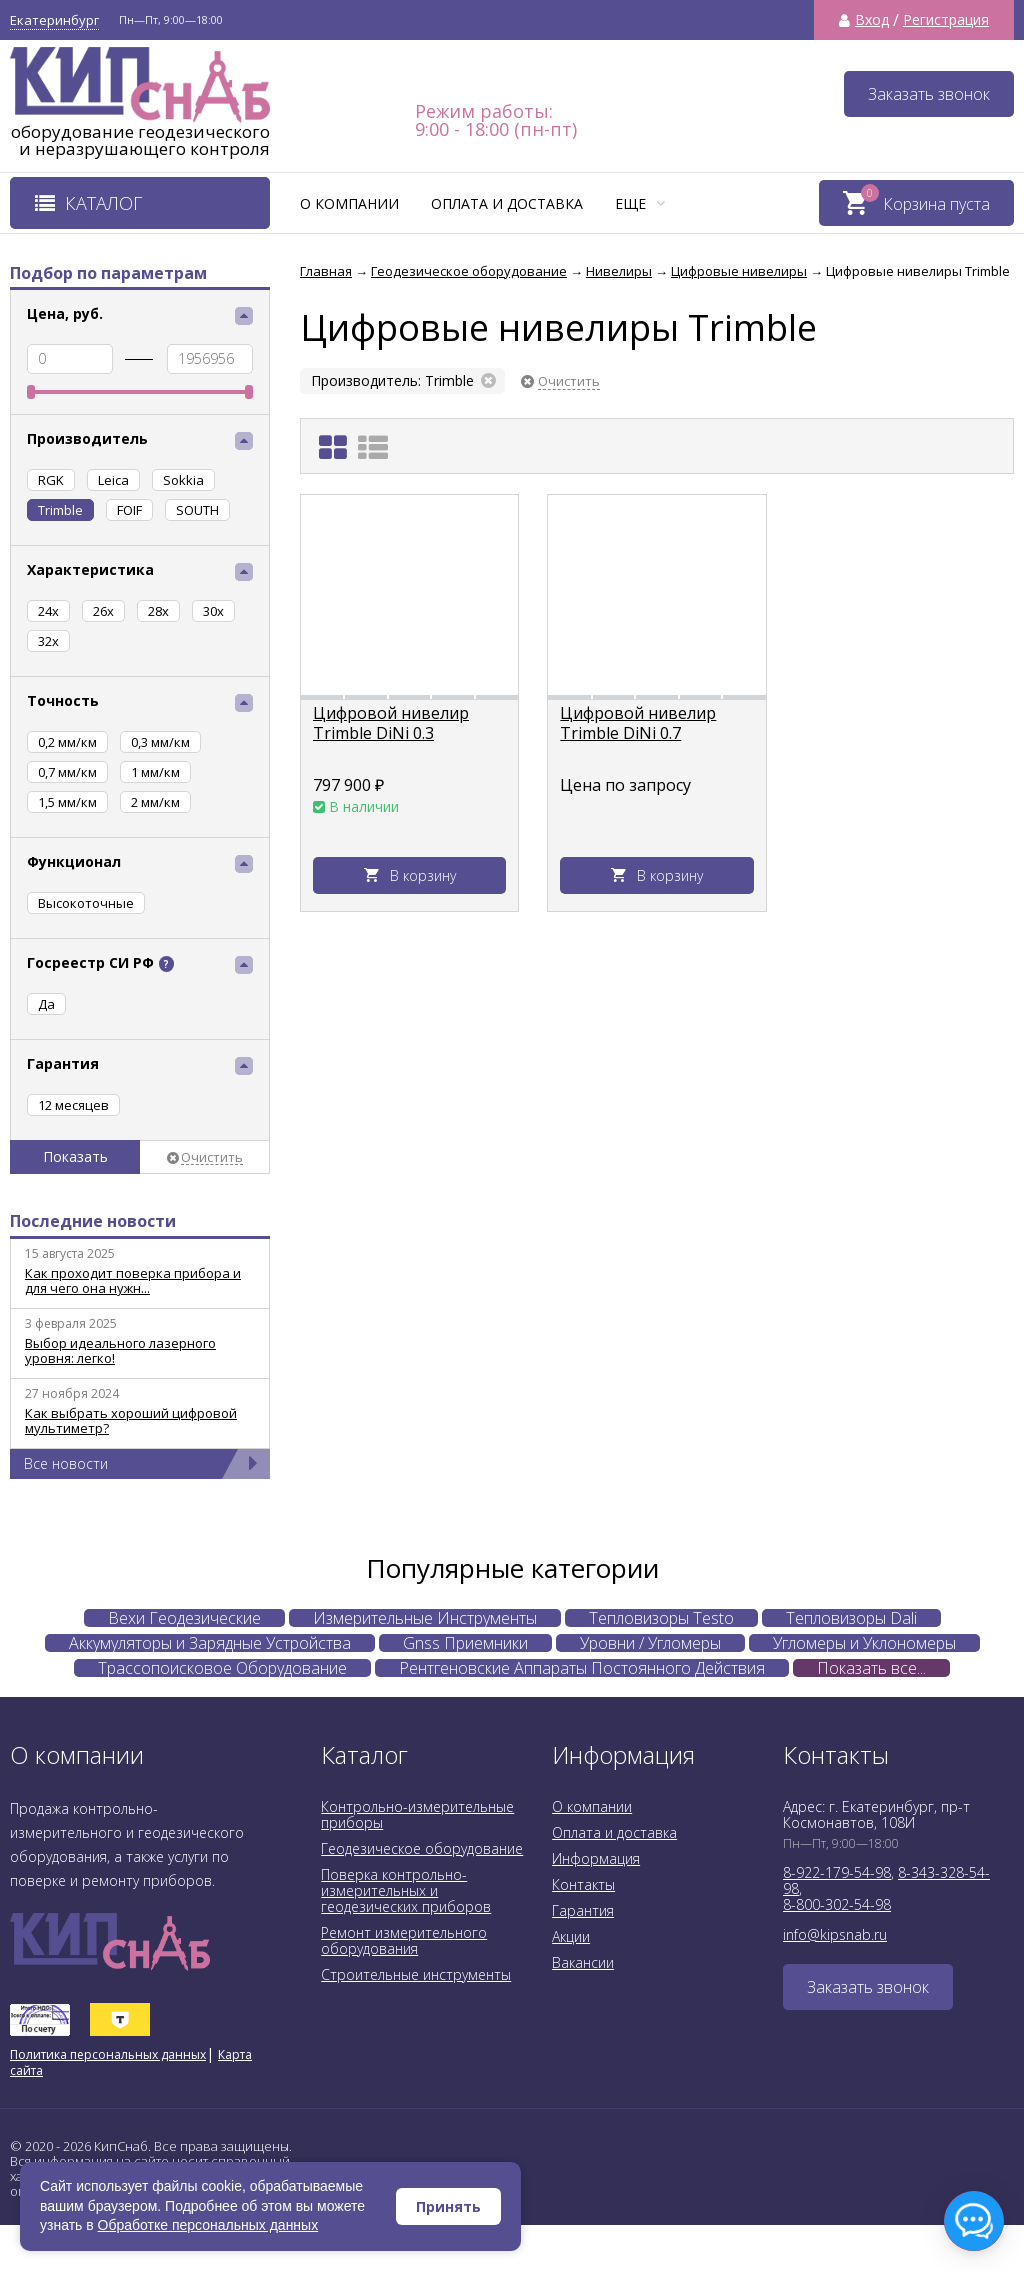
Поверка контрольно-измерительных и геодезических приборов (406, 1890)
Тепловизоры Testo (661, 1618)
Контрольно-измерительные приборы (417, 1814)
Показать (75, 1156)
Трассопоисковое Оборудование (222, 1668)
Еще (640, 203)
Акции (571, 1936)
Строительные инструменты (416, 1974)
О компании (349, 203)
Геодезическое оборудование (422, 1848)
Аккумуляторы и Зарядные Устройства (210, 1643)
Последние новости (93, 1221)
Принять (448, 2206)
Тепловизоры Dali (851, 1618)
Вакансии (583, 1962)
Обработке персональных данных (208, 2225)
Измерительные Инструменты (425, 1618)
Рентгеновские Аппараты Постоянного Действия (582, 1668)
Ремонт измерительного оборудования (404, 1940)
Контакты (583, 1884)
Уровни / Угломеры (650, 1643)
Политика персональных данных (108, 2054)
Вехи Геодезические (184, 1618)
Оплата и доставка (507, 203)
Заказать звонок (929, 94)
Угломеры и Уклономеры (864, 1643)
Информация (596, 1858)
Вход (872, 20)
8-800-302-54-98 (837, 1904)
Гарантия (583, 1910)
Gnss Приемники (465, 1643)
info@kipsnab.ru (835, 1934)
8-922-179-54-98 (837, 1872)
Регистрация (946, 20)
